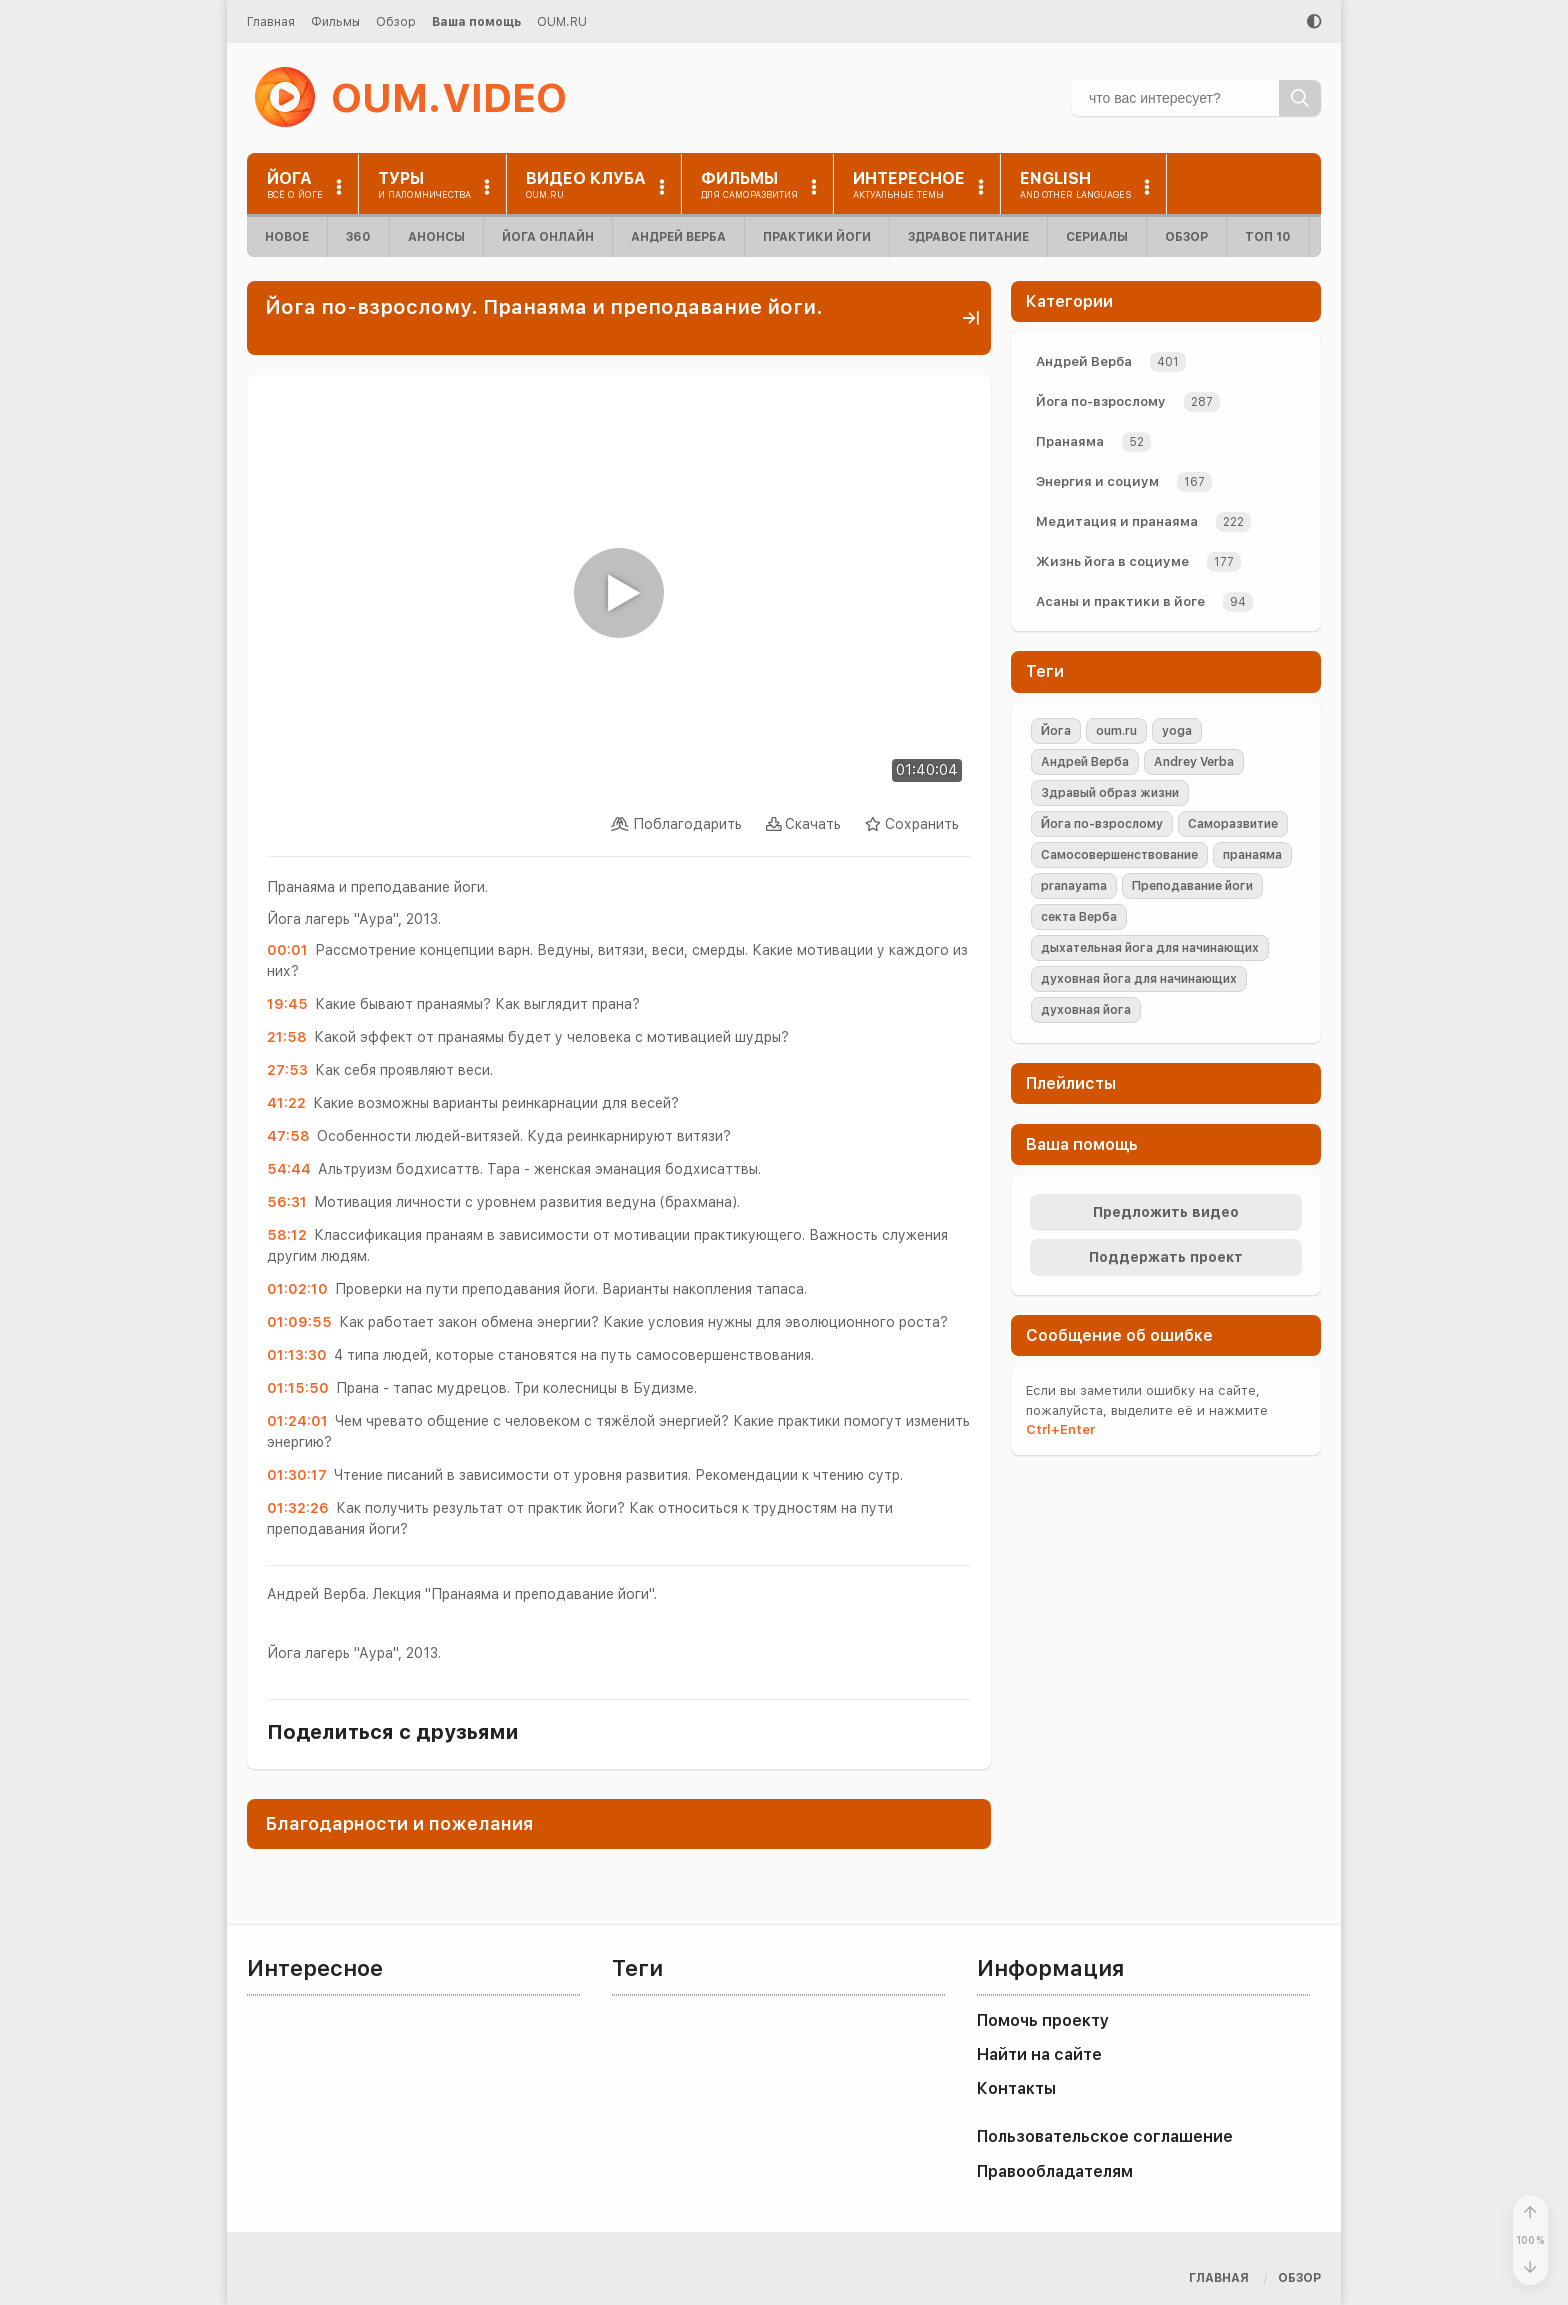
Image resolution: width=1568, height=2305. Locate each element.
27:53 (287, 1070)
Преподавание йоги (1192, 886)
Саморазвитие (1233, 824)
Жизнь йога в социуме (1112, 561)
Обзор (396, 22)
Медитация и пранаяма (1117, 521)
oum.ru (1116, 731)
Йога (1056, 731)
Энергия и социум (1097, 481)
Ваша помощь (476, 22)
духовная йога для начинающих (1139, 979)
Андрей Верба (678, 237)
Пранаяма (1070, 441)
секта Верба (1079, 917)
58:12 (287, 1235)
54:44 (289, 1169)
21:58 (287, 1037)
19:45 (287, 1004)
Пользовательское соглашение (1105, 2136)
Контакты (1016, 2088)
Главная (271, 22)
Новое (287, 237)
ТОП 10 (1268, 237)
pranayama (1074, 886)
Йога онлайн (548, 237)
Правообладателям (1055, 2171)
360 (358, 237)
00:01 (287, 950)
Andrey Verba (1194, 762)
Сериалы (1097, 237)
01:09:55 (299, 1322)
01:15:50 (298, 1388)
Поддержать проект (1166, 1257)
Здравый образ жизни (1110, 793)
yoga (1177, 731)
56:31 (287, 1202)
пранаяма (1252, 855)
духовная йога (1086, 1010)
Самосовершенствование (1119, 855)
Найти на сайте (1039, 2054)
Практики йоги (817, 237)
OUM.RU (562, 22)
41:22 (286, 1103)
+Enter (1060, 1429)
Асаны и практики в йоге (1120, 601)
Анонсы (436, 237)
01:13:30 (297, 1355)
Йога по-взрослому (1101, 401)
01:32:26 (298, 1508)
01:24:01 (297, 1421)
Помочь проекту (1043, 2020)
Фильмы (335, 22)
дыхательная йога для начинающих (1150, 948)
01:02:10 (297, 1289)
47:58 (288, 1136)
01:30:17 (297, 1475)
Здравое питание (968, 237)
